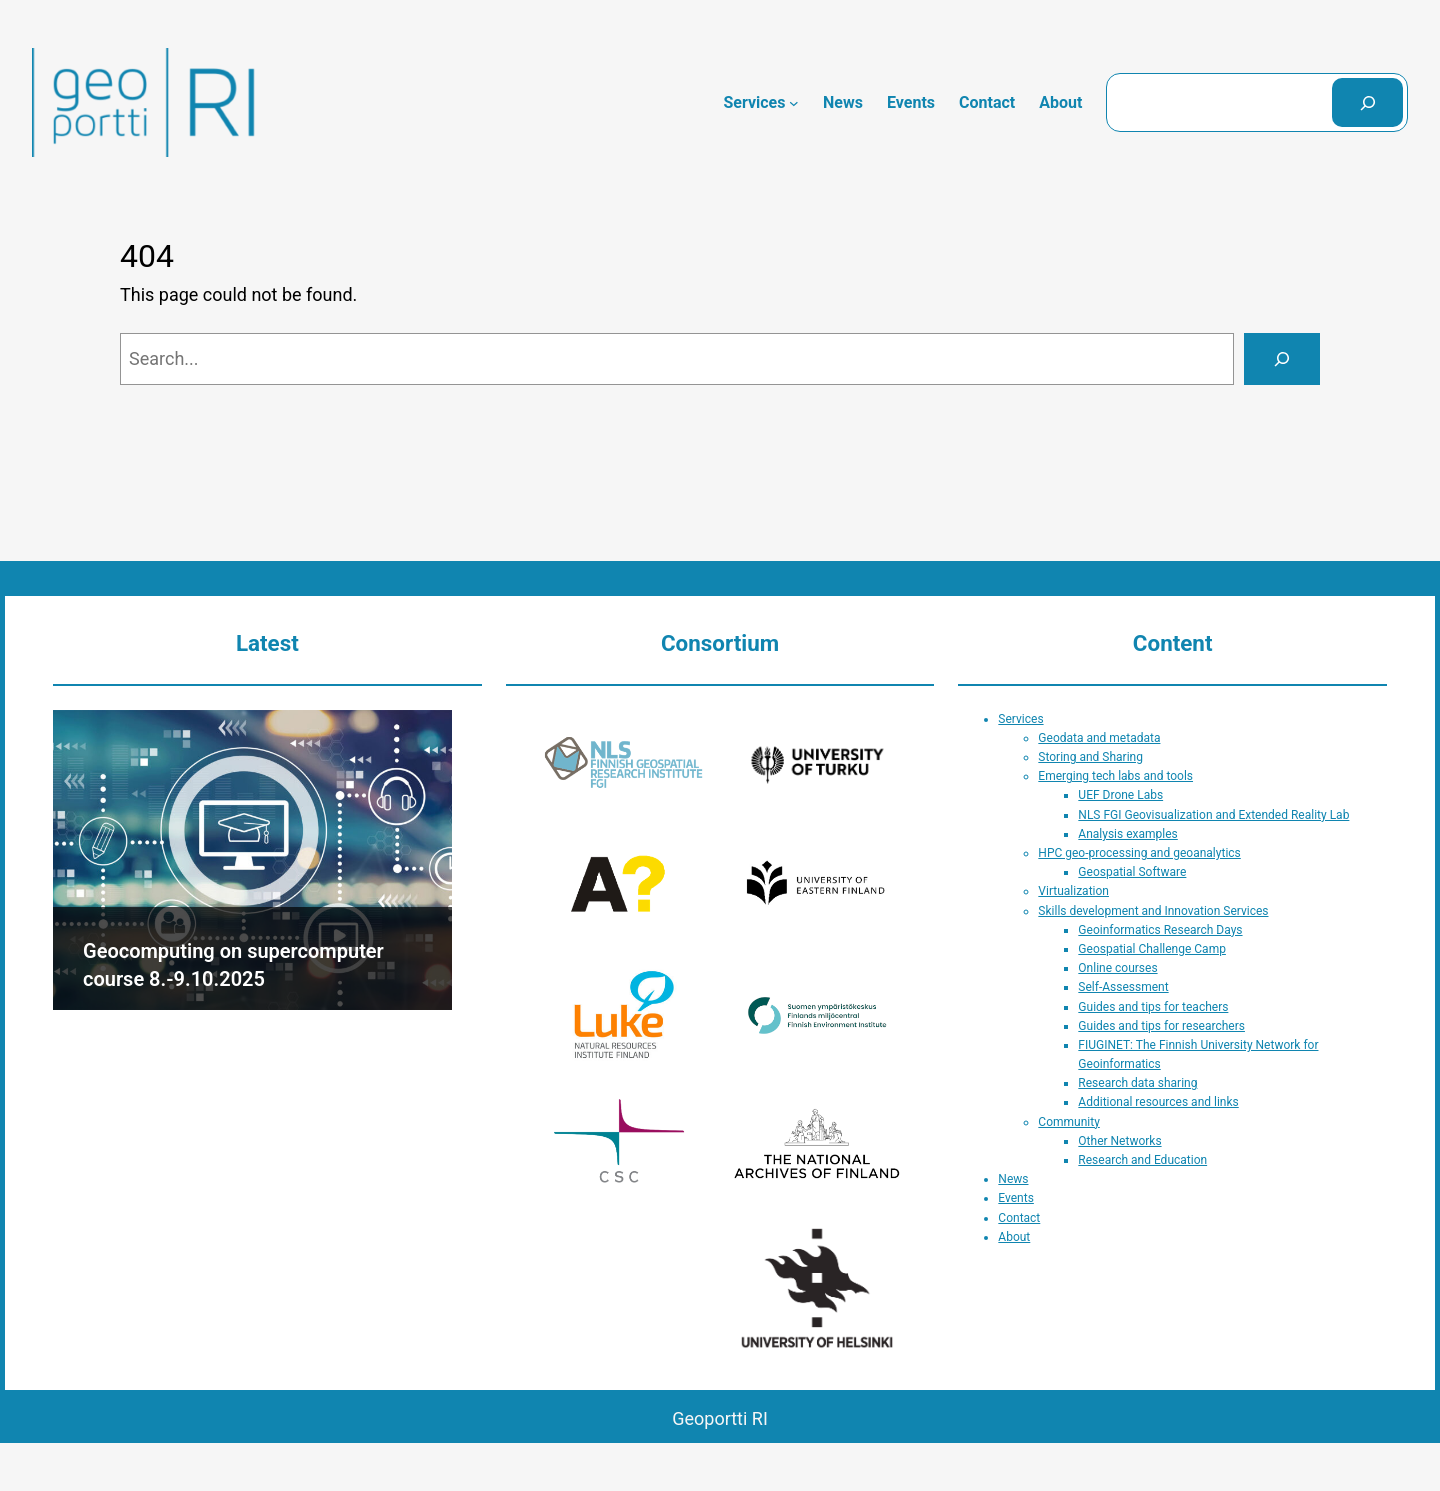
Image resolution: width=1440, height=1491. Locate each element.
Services (1020, 719)
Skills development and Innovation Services (1153, 911)
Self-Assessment (1123, 987)
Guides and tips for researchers (1161, 1026)
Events (1016, 1198)
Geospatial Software (1132, 872)
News (1013, 1179)
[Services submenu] (794, 103)
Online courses (1117, 968)
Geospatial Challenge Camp (1152, 949)
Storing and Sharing (1090, 757)
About (1014, 1237)
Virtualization (1073, 891)
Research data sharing (1137, 1083)
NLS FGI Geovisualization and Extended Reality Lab (1213, 815)
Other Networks (1119, 1141)
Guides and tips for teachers (1153, 1007)
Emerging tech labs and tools (1115, 776)
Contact (1019, 1218)
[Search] (1367, 102)
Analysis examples (1127, 834)
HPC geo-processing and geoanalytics (1139, 853)
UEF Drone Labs (1120, 795)
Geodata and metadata (1099, 738)
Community (1068, 1122)
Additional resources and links (1158, 1102)
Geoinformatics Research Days (1160, 930)
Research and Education (1142, 1160)
